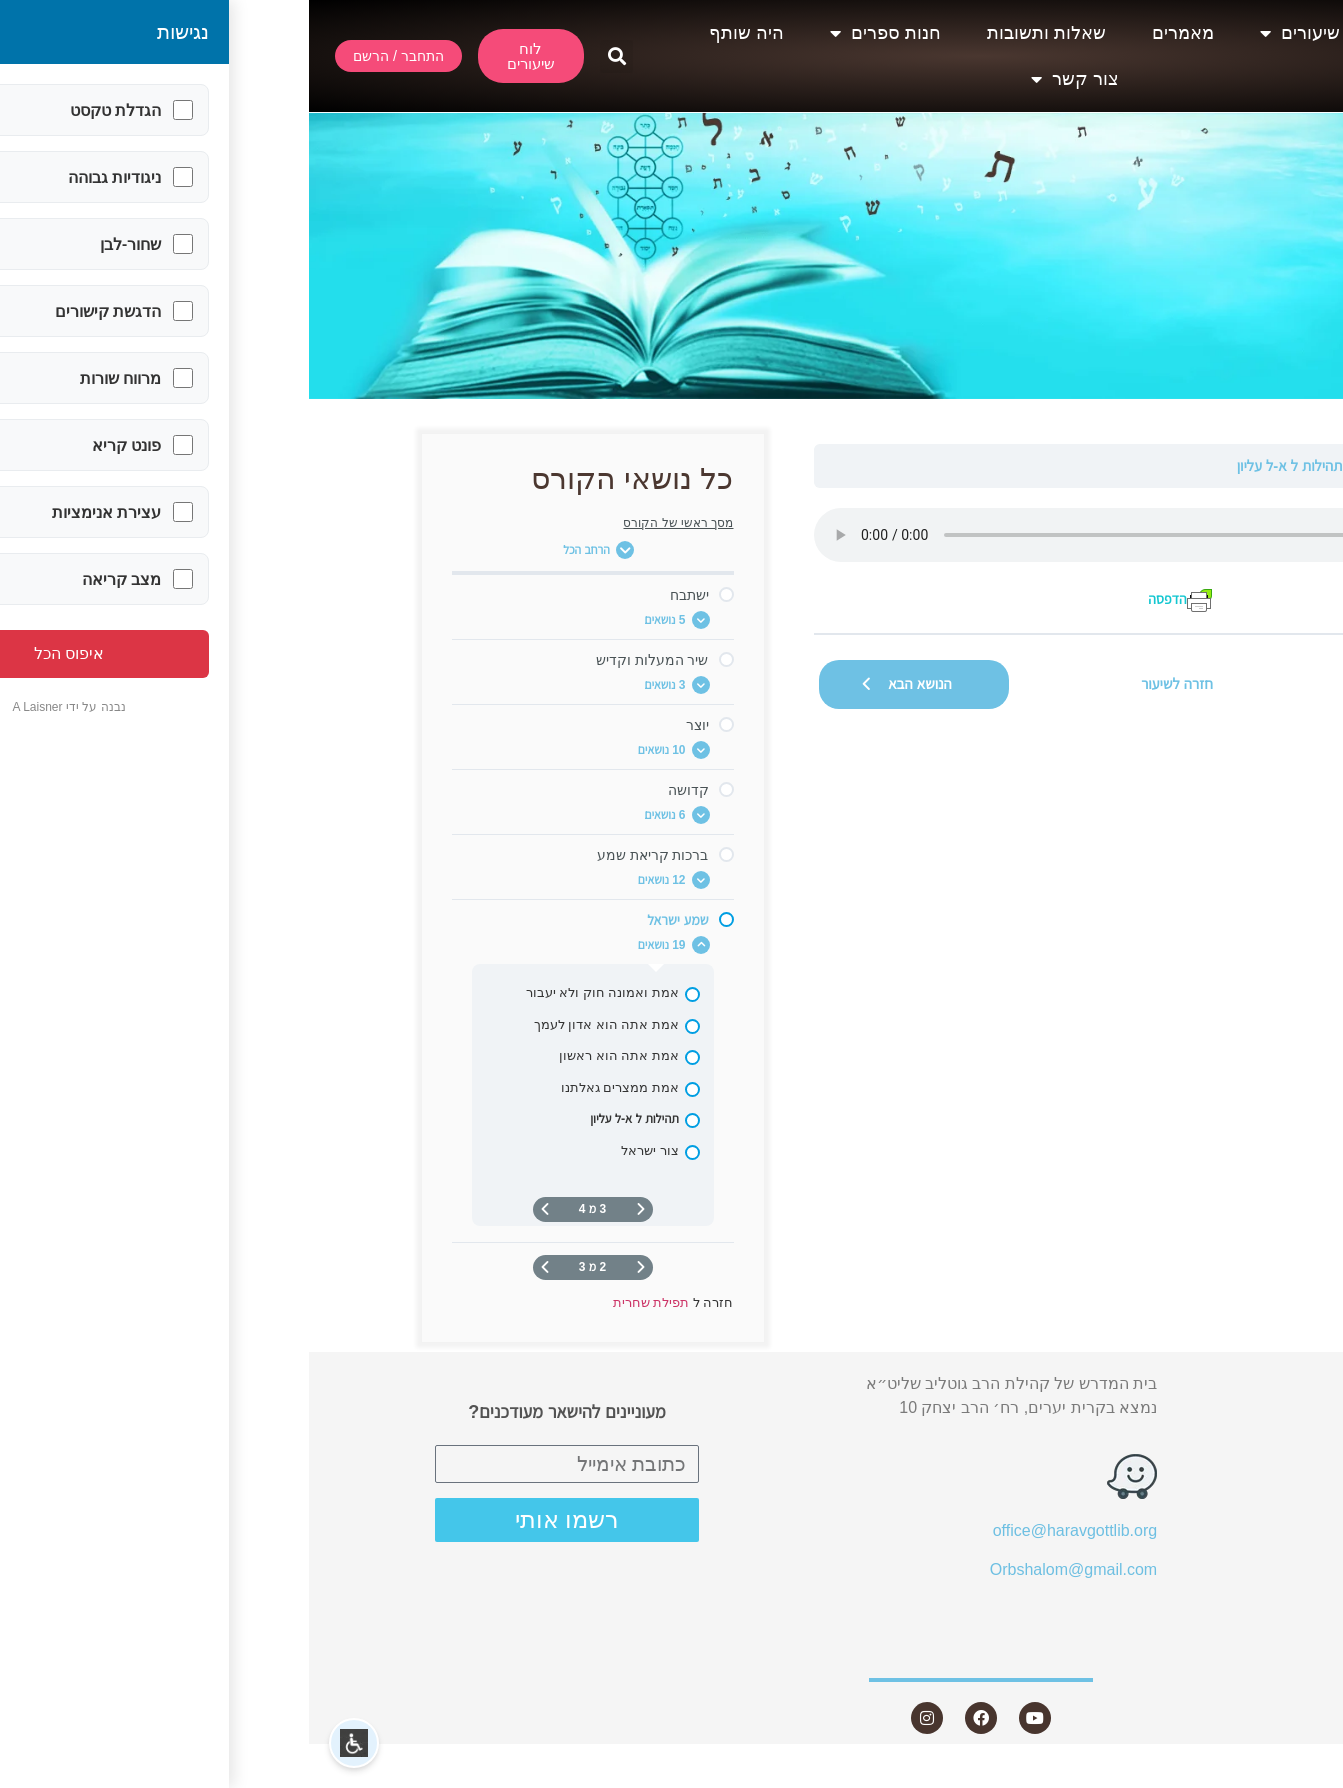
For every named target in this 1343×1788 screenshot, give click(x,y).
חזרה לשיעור (868, 683)
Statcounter (1302, 1775)
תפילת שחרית (1172, 465)
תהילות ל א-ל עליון (981, 465)
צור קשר (766, 79)
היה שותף (437, 33)
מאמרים (874, 33)
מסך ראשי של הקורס (369, 523)
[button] (307, 56)
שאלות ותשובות (737, 33)
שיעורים (991, 33)
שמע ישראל (1083, 465)
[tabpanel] (868, 560)
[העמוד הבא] (236, 1209)
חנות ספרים (576, 33)
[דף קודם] (332, 1209)
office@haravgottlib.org (766, 1530)
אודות (1109, 33)
